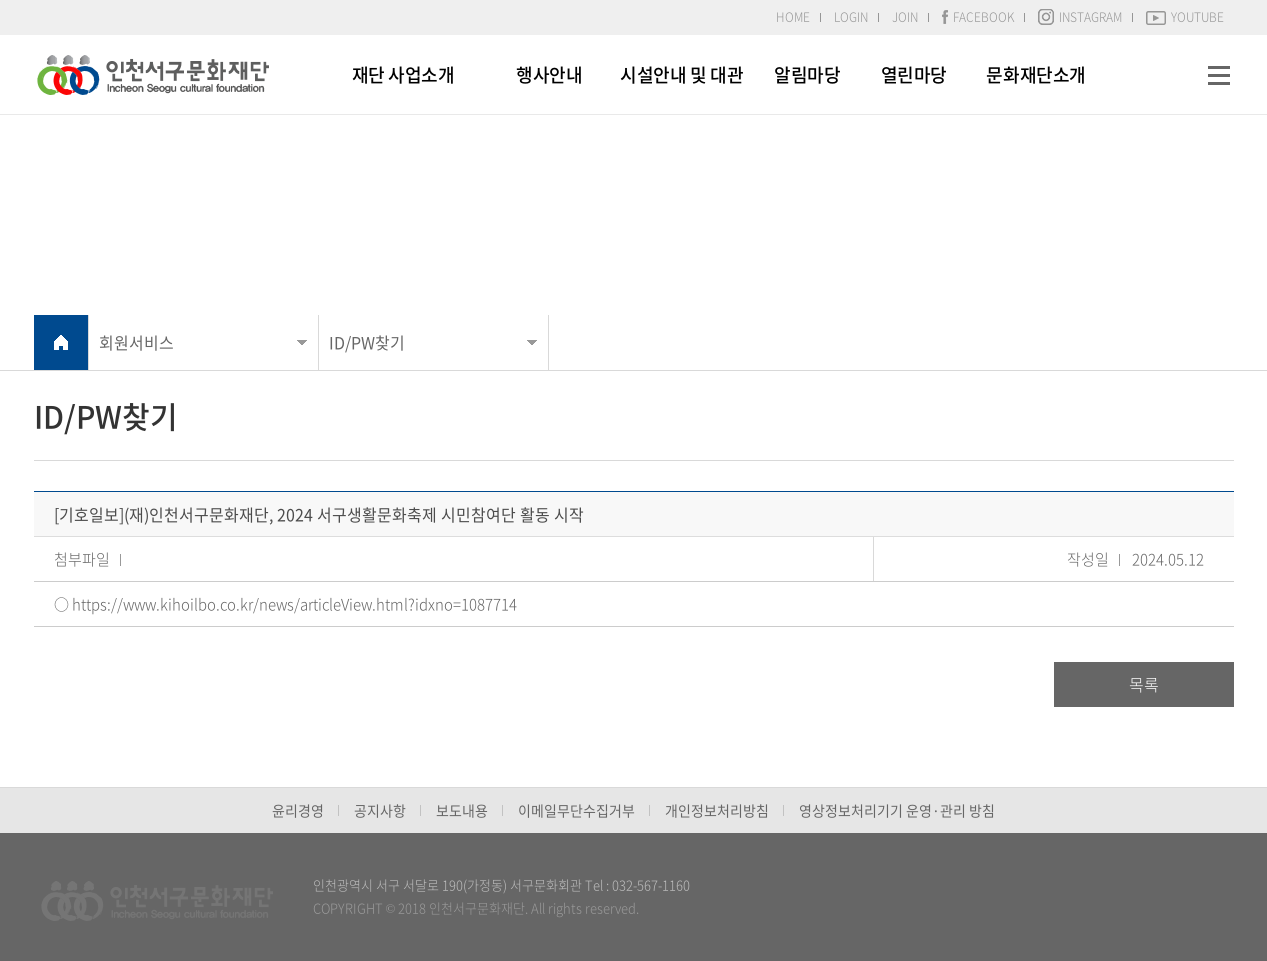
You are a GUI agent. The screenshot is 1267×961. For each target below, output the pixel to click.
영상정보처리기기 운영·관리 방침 (897, 810)
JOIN (905, 17)
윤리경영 (298, 810)
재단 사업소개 (403, 74)
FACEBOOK (978, 17)
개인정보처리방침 (717, 810)
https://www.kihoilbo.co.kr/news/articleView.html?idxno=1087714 (294, 604)
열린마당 (914, 74)
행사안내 (549, 74)
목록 (1144, 684)
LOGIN (851, 17)
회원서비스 (136, 342)
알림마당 (807, 74)
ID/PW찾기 (367, 342)
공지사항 (380, 810)
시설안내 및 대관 (681, 74)
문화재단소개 (1035, 74)
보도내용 (462, 810)
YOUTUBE (1185, 17)
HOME (793, 17)
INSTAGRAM (1080, 17)
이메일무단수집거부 (576, 810)
